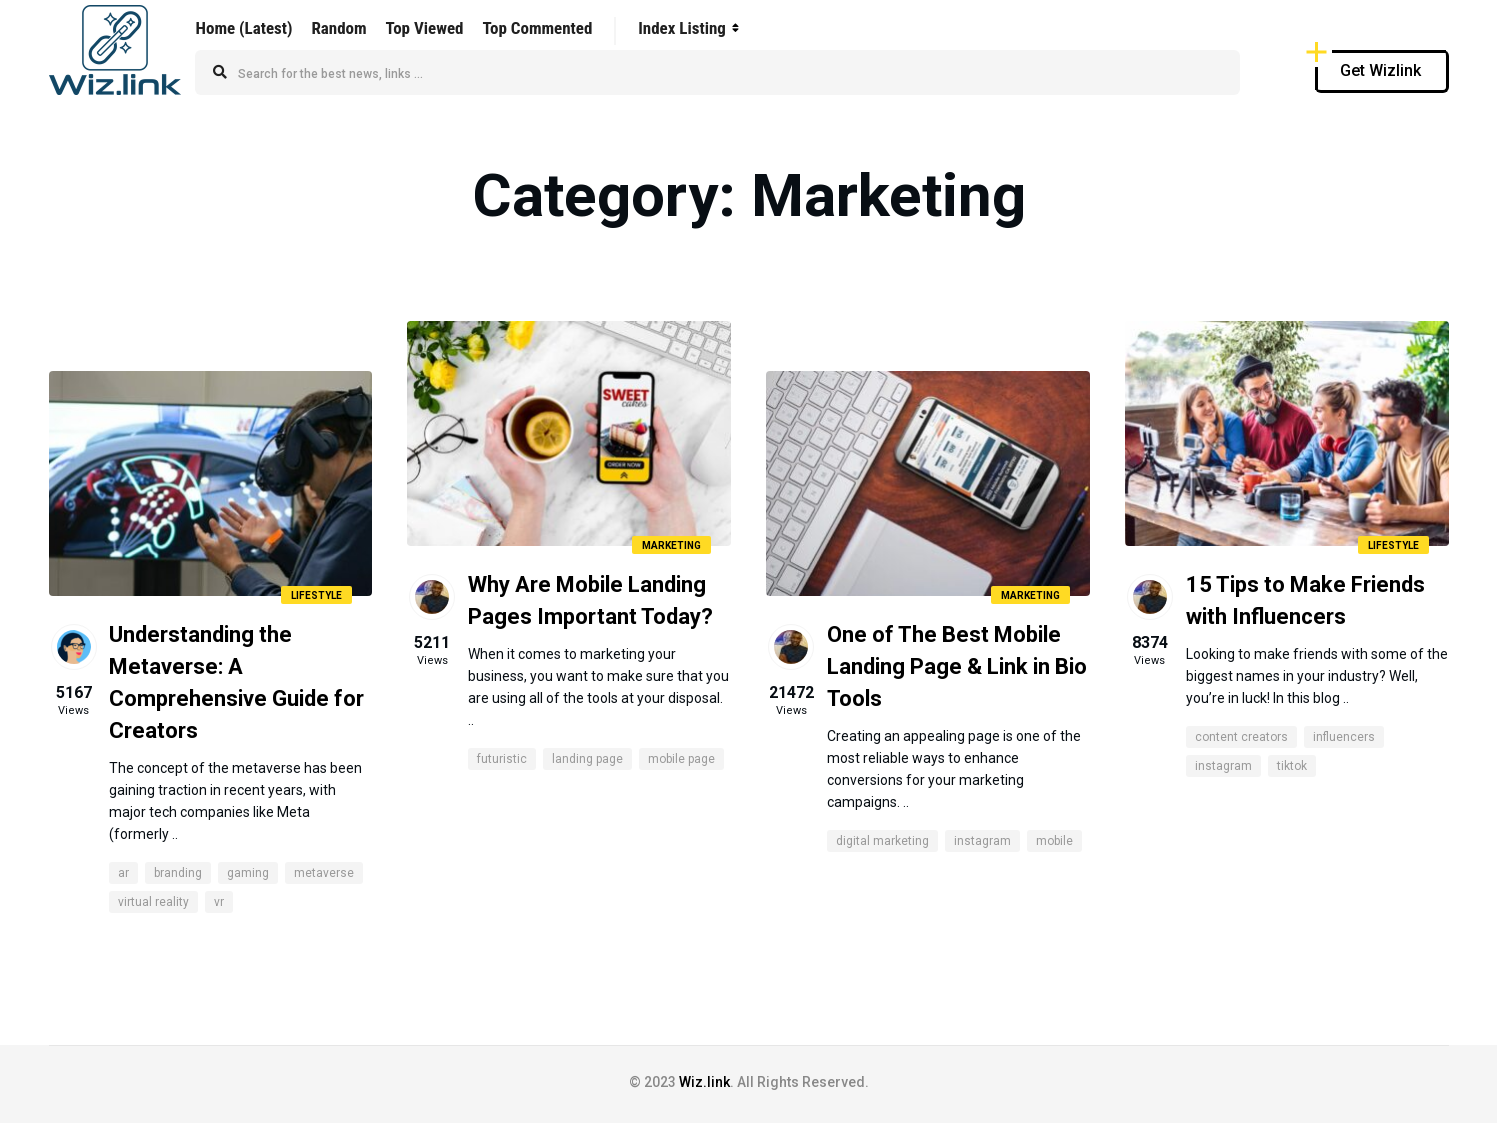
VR (219, 902)
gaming (248, 873)
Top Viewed (425, 28)
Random (338, 28)
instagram (982, 841)
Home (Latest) (244, 28)
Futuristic (502, 759)
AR (123, 873)
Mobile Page (681, 759)
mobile (1054, 841)
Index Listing (682, 28)
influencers (1344, 737)
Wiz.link (704, 1082)
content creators (1241, 737)
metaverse (324, 873)
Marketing (671, 545)
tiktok (1292, 766)
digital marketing (882, 841)
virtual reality (153, 902)
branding (178, 873)
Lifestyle (316, 595)
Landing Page (587, 759)
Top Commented (537, 28)
